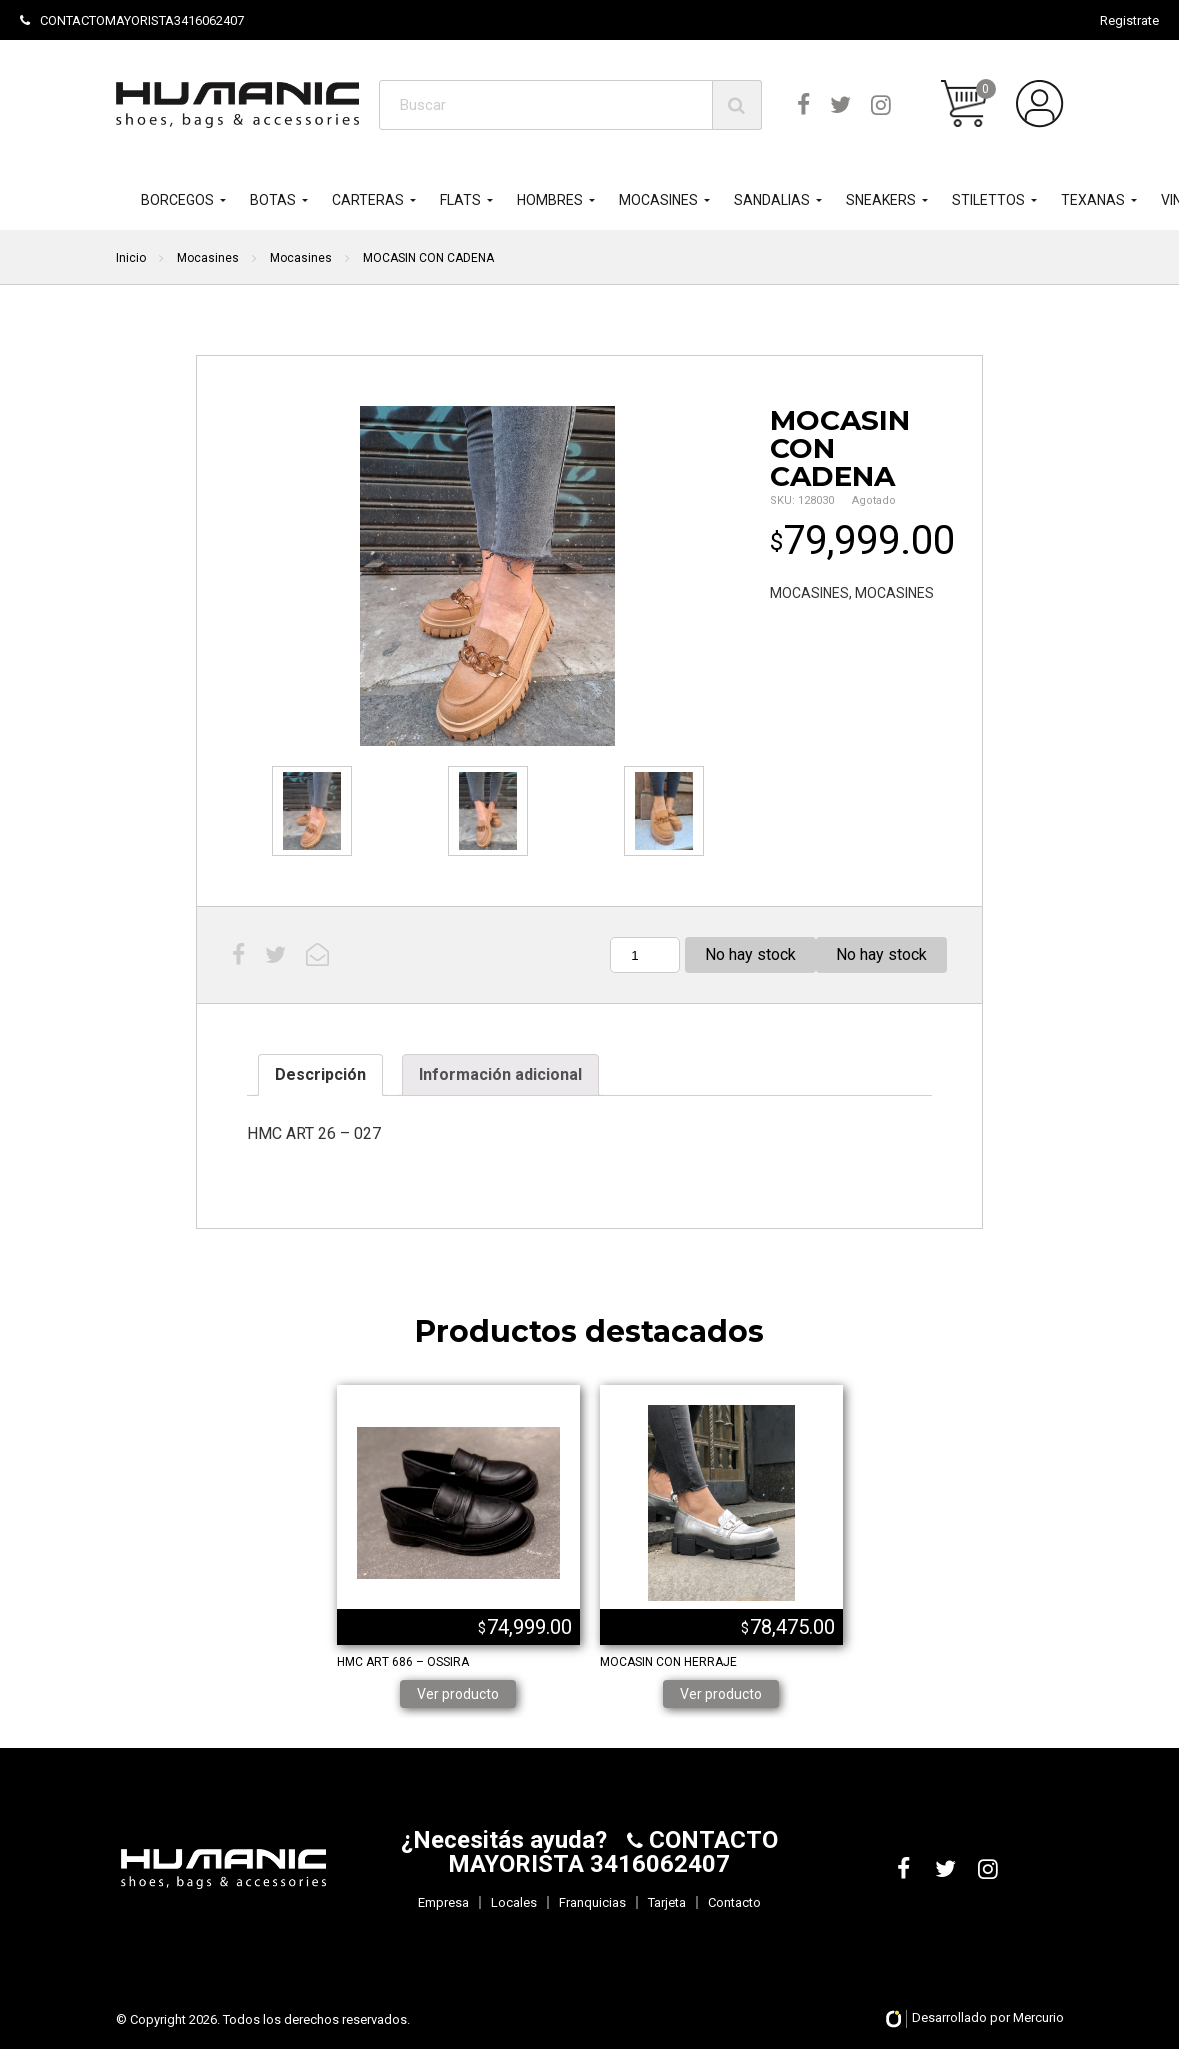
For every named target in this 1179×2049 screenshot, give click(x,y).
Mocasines (208, 258)
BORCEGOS (177, 200)
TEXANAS (1093, 200)
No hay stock (881, 954)
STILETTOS (988, 200)
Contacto (734, 1902)
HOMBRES (550, 200)
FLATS (460, 200)
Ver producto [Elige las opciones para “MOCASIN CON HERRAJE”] (721, 1694)
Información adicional (500, 1074)
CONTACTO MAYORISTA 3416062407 (613, 1852)
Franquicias (592, 1902)
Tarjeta (667, 1902)
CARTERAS (368, 200)
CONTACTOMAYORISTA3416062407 (132, 20)
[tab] (320, 1075)
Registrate (1129, 20)
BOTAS (273, 200)
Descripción (320, 1074)
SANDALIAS (772, 200)
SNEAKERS (881, 200)
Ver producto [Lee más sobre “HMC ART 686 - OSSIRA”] (458, 1694)
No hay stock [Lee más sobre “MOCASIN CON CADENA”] (750, 954)
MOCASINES (658, 200)
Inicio (131, 258)
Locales (514, 1902)
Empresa (443, 1902)
